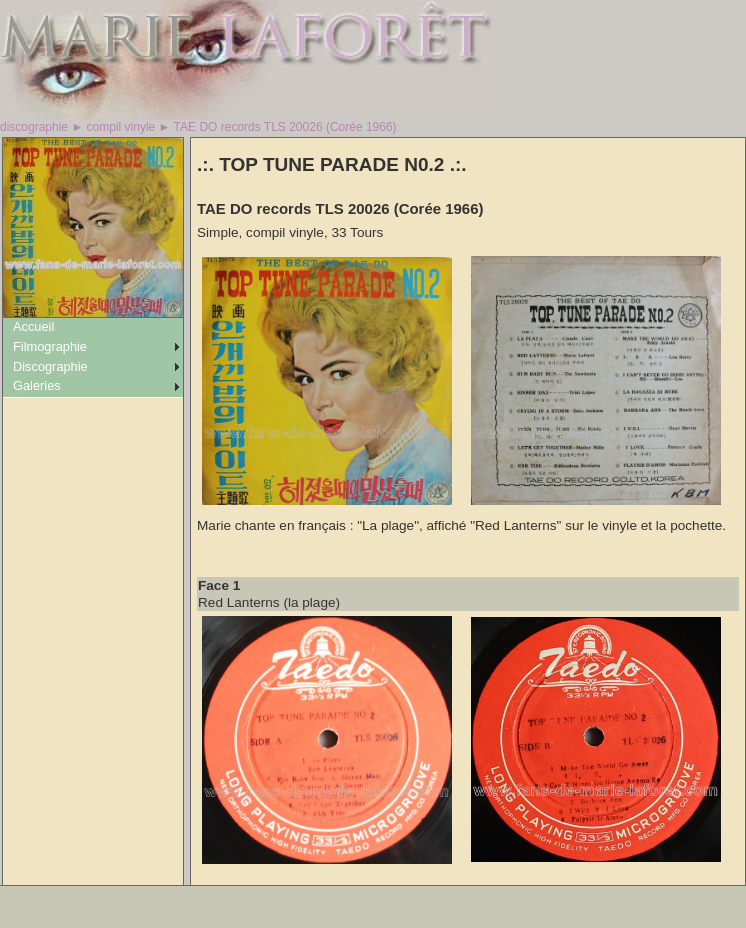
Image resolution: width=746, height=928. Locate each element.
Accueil (33, 326)
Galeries (37, 385)
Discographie (50, 366)
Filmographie (50, 346)
